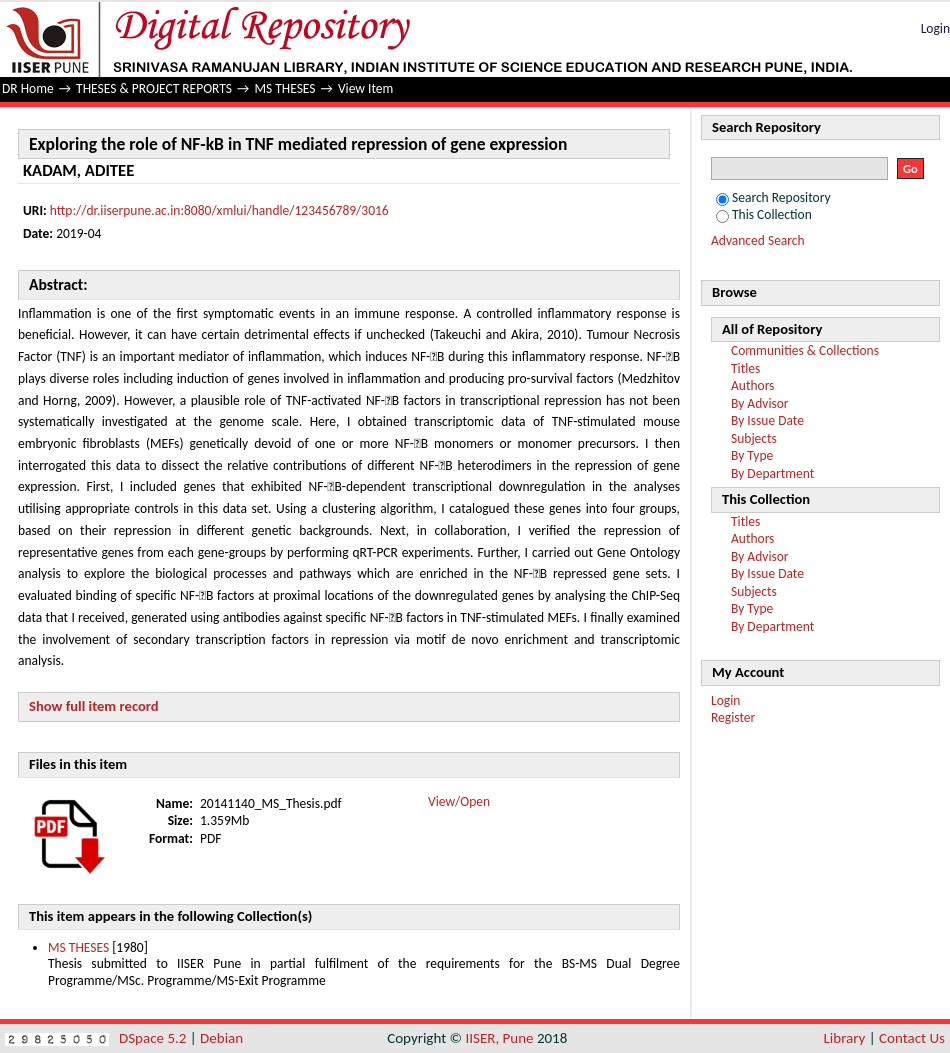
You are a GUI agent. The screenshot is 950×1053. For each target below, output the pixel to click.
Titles (745, 368)
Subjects (754, 438)
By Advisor (760, 403)
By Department (772, 473)
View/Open (459, 801)
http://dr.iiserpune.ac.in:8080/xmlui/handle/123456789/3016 (219, 210)
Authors (752, 385)
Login (935, 28)
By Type (752, 455)
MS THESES (284, 88)
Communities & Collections (805, 350)
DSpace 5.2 (154, 1038)
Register (733, 717)
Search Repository (773, 197)
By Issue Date (767, 420)
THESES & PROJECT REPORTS (154, 88)
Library (845, 1038)
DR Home (28, 88)
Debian (221, 1038)
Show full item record (94, 706)
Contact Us (912, 1038)
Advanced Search (758, 240)
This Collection (764, 214)
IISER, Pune (499, 1038)
